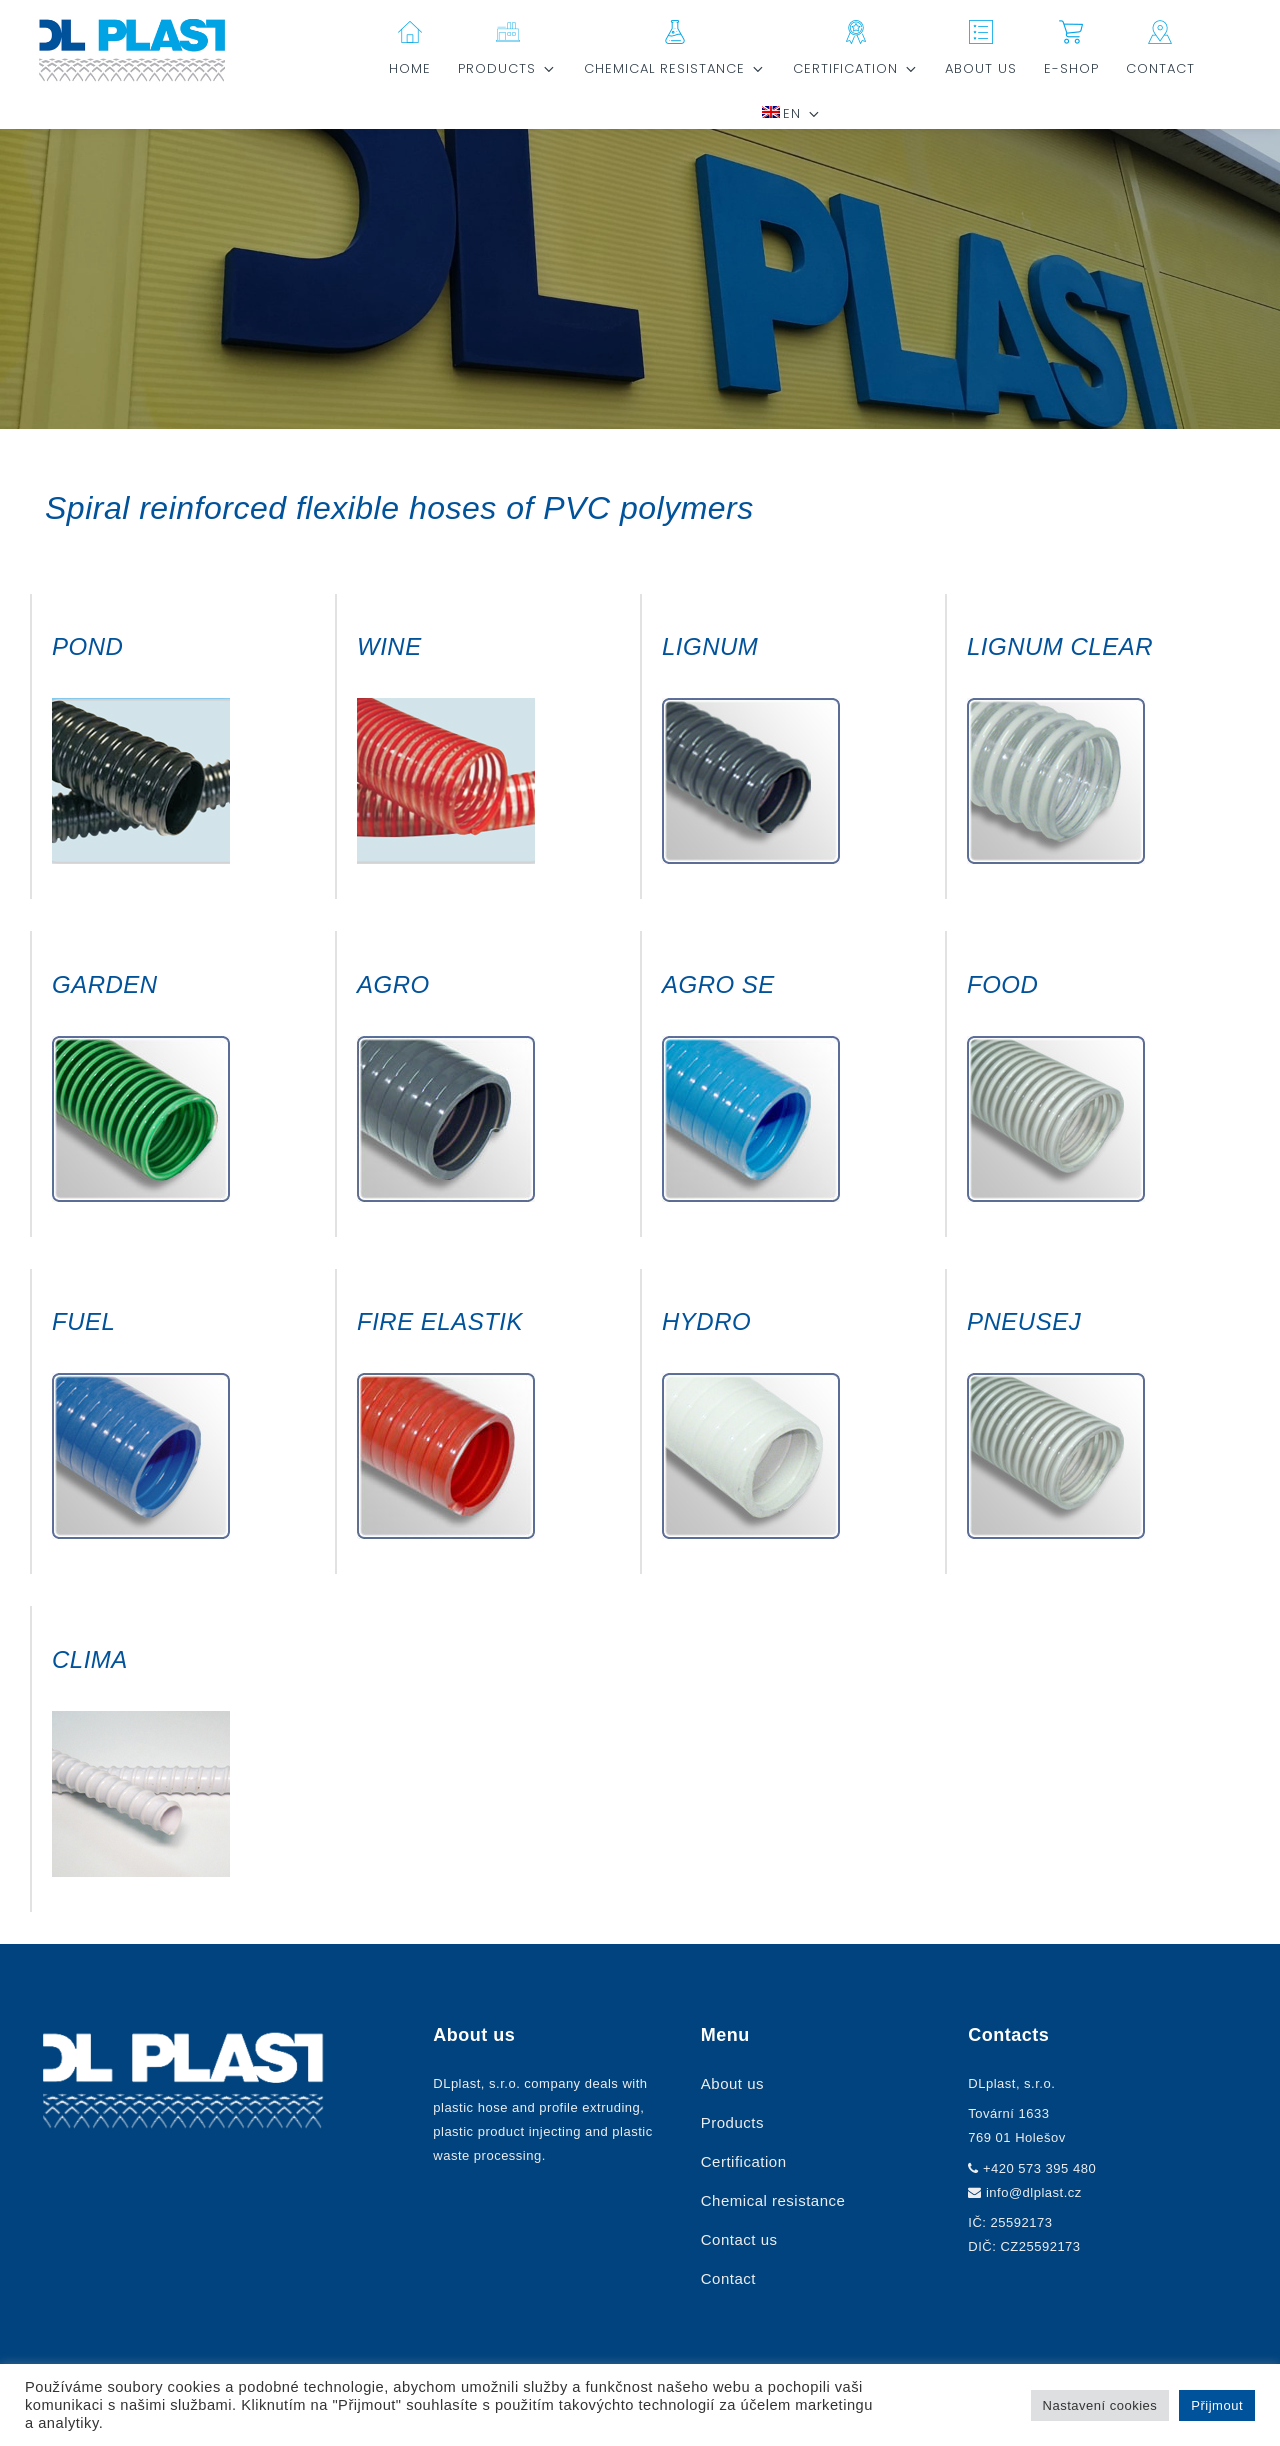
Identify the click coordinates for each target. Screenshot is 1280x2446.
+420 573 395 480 (1039, 2168)
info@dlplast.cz (1034, 2192)
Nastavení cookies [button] (1100, 2405)
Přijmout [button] (1217, 2405)
